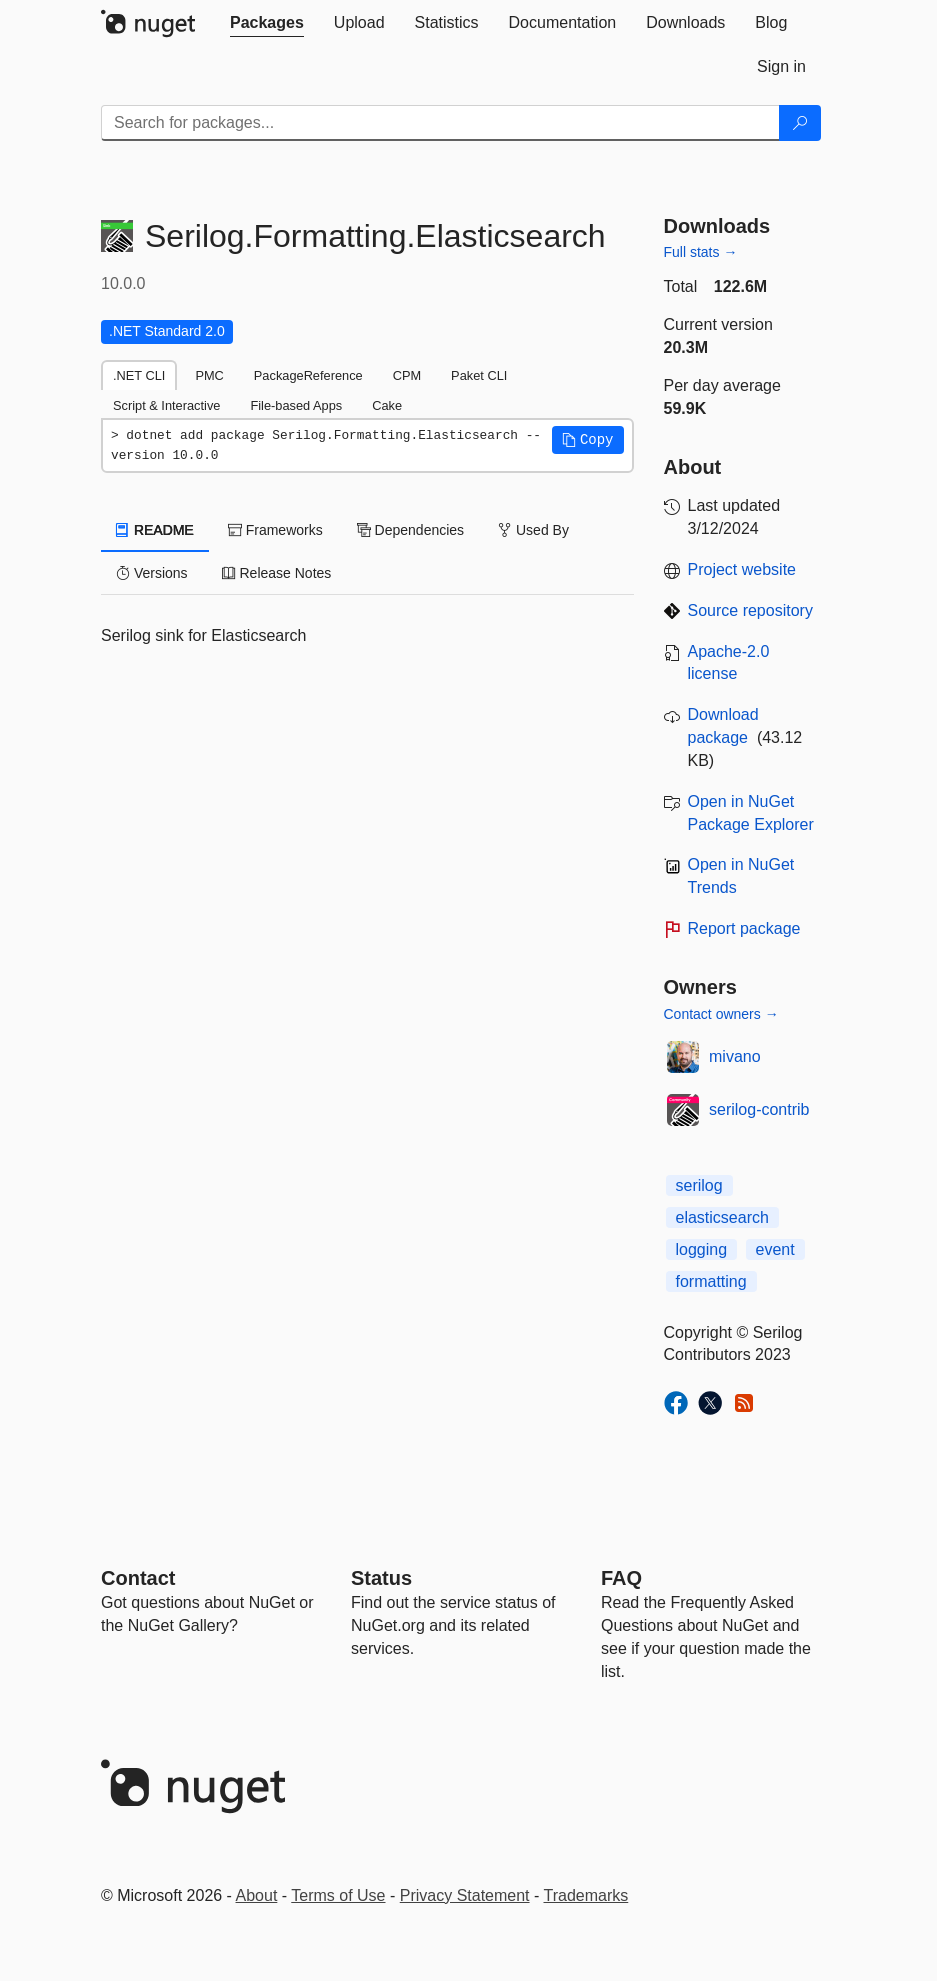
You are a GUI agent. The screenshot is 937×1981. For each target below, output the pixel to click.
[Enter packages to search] (440, 123)
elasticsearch (722, 1217)
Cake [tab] (387, 405)
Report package (744, 928)
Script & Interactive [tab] (166, 405)
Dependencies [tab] (410, 530)
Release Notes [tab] (277, 573)
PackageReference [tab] (308, 375)
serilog (699, 1185)
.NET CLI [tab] (139, 375)
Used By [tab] (533, 530)
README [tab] (155, 530)
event (775, 1249)
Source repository (750, 610)
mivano (735, 1056)
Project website (742, 569)
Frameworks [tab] (275, 530)
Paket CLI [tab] (479, 375)
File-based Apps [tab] (296, 405)
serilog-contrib (759, 1109)
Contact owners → (721, 1014)
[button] (588, 440)
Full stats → (701, 252)
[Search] (800, 123)
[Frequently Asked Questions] (621, 1578)
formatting (711, 1281)
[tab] (267, 23)
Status (381, 1578)
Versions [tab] (152, 573)
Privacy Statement (465, 1895)
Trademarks (586, 1895)
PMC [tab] (209, 375)
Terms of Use (338, 1895)
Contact (138, 1578)
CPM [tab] (407, 375)
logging (702, 1249)
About (257, 1895)
